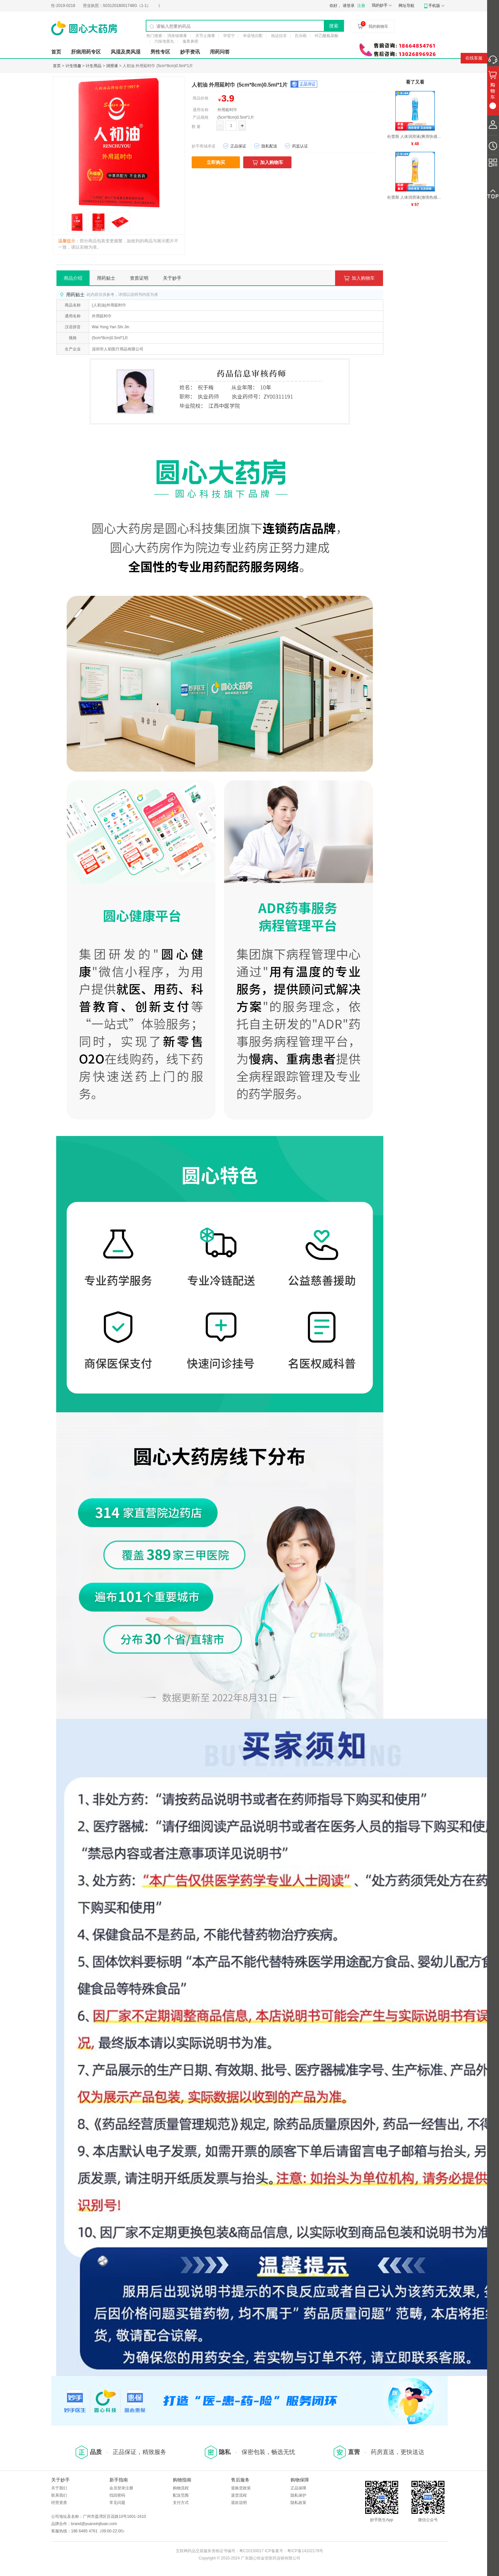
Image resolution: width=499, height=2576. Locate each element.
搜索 (333, 25)
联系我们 (59, 2495)
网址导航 (406, 5)
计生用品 (93, 65)
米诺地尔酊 (253, 35)
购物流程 (181, 2488)
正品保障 (298, 2488)
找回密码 (117, 2495)
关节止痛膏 (205, 35)
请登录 (349, 5)
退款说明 (239, 2502)
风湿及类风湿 (125, 52)
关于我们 (59, 2488)
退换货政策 (241, 2488)
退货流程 (239, 2495)
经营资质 (59, 2502)
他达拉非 (279, 35)
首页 (56, 52)
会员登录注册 (121, 2488)
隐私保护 (298, 2495)
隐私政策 (298, 2502)
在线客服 (473, 58)
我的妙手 (380, 5)
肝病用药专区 (86, 52)
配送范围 (181, 2495)
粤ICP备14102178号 (305, 2551)
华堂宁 (229, 35)
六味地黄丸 (164, 41)
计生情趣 (73, 65)
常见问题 (117, 2502)
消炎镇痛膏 (177, 35)
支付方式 (181, 2502)
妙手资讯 (190, 52)
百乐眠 (301, 35)
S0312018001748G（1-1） (127, 5)
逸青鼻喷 (190, 41)
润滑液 (112, 65)
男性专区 (160, 52)
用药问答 (220, 52)
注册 (361, 5)
